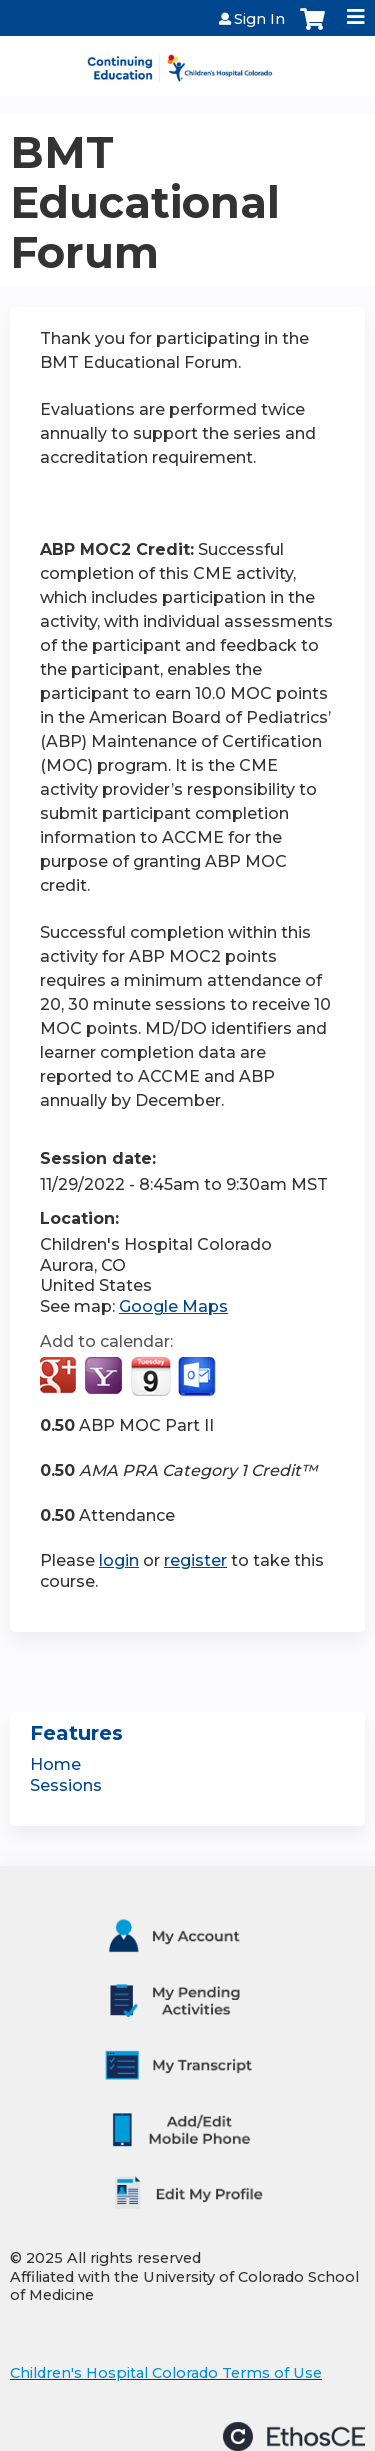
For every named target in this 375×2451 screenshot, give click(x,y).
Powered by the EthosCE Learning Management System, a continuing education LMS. (294, 2436)
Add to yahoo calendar (105, 1377)
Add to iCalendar (150, 1376)
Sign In (259, 19)
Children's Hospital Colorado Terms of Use (166, 2373)
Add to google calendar (60, 1377)
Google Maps (173, 1306)
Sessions (66, 1785)
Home (55, 1764)
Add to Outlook (198, 1377)
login (119, 1560)
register (195, 1560)
